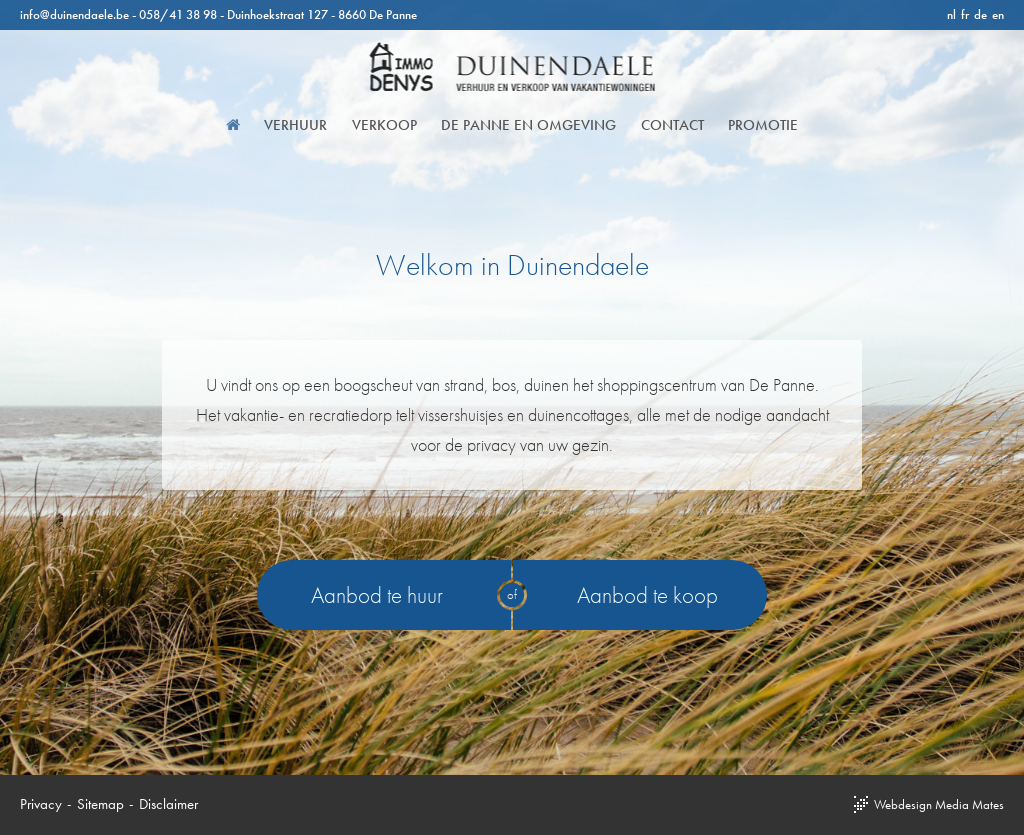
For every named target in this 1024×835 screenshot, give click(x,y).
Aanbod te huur (377, 595)
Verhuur (302, 125)
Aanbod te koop (647, 595)
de (980, 14)
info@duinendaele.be (74, 14)
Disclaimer (168, 804)
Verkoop (386, 125)
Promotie (752, 125)
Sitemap (100, 804)
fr (965, 14)
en (998, 14)
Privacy (41, 804)
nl (951, 14)
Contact (665, 125)
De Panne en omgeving (526, 125)
